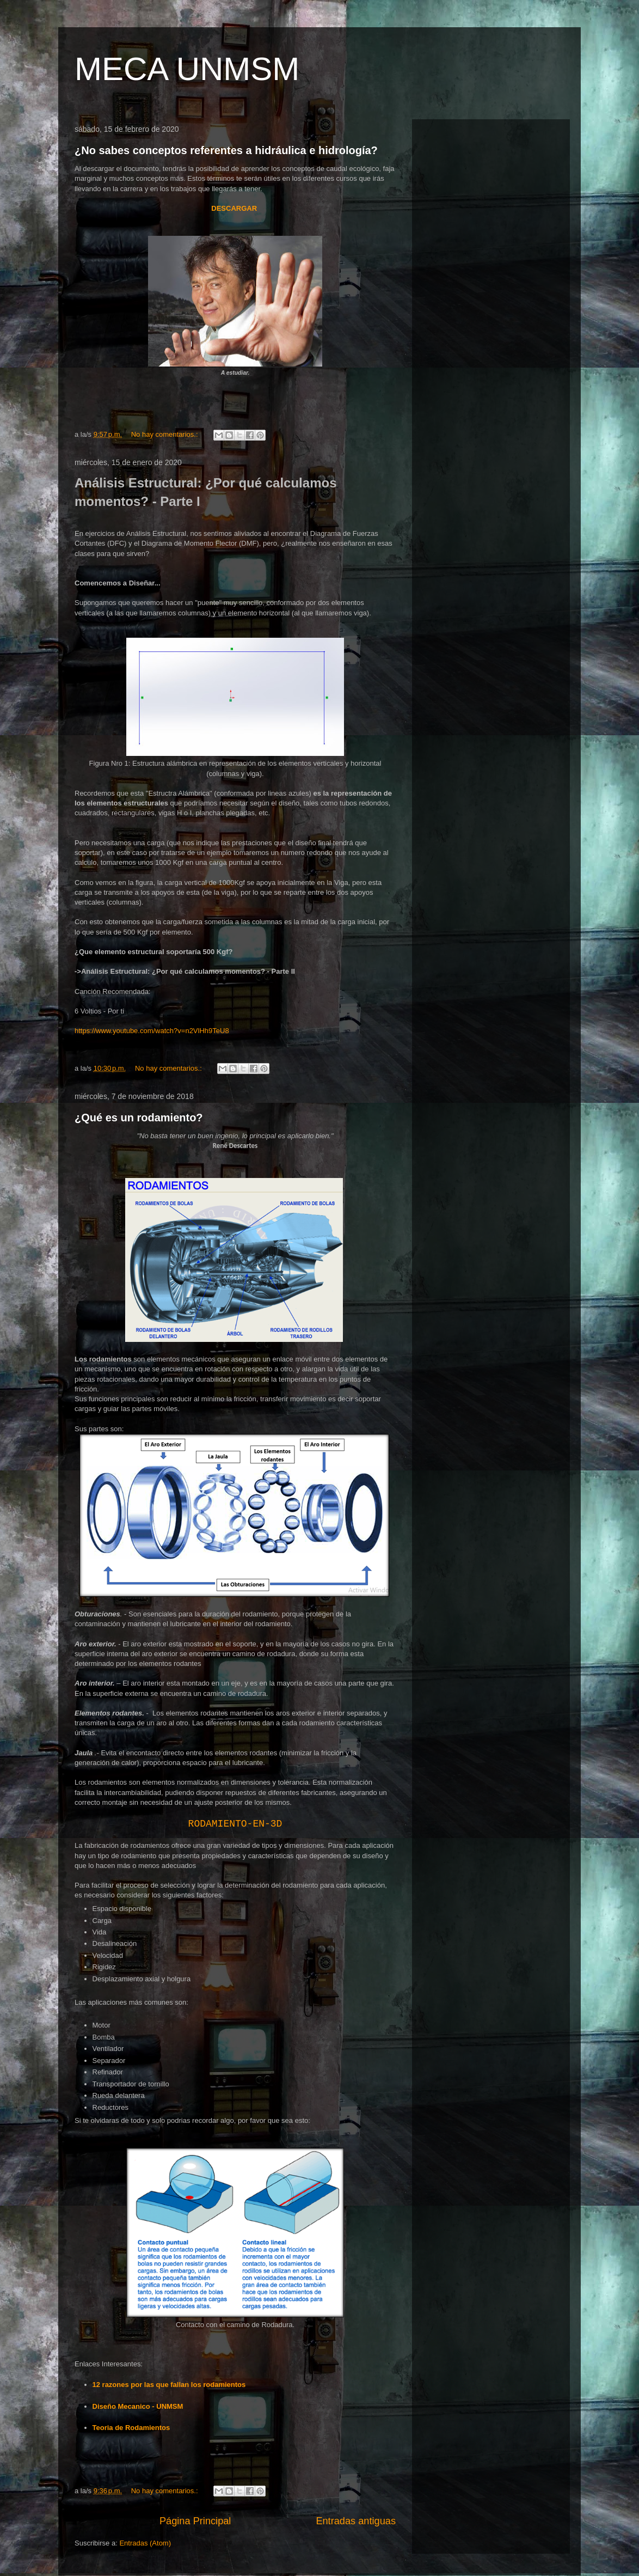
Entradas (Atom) (145, 2543)
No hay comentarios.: (165, 434)
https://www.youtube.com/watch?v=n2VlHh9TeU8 (152, 1031)
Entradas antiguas (356, 2521)
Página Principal (195, 2521)
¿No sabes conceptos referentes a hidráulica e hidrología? (226, 150)
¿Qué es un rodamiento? (139, 1118)
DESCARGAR (235, 208)
